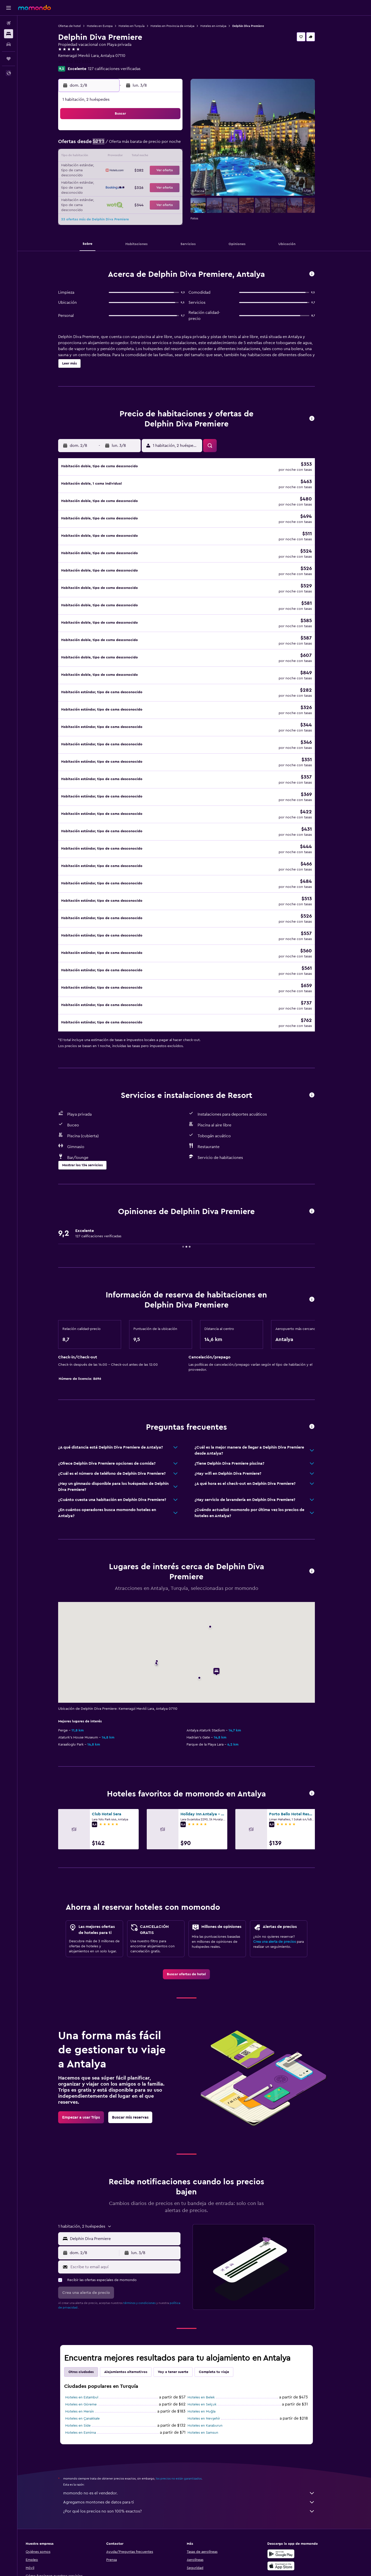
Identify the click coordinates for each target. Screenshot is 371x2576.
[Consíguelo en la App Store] (296, 2508)
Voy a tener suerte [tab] (181, 2314)
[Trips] (8, 59)
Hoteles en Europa (107, 25)
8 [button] (165, 145)
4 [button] (117, 145)
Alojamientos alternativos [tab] (133, 2314)
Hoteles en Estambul (89, 2340)
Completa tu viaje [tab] (222, 2314)
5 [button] (129, 145)
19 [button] (129, 169)
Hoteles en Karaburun (212, 2368)
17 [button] (104, 169)
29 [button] (165, 181)
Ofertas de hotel (77, 25)
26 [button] (129, 181)
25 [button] (117, 181)
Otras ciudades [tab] (88, 2314)
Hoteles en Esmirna (88, 2375)
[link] (194, 1917)
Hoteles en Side (85, 2368)
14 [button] (153, 157)
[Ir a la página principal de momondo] (34, 7)
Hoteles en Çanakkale (90, 2361)
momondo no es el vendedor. (197, 2436)
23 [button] (177, 169)
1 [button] (165, 132)
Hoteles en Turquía (139, 25)
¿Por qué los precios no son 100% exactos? (197, 2454)
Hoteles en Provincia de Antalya (180, 25)
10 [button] (105, 157)
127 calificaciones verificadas (122, 69)
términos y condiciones (147, 2245)
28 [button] (153, 181)
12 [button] (129, 157)
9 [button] (177, 145)
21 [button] (153, 169)
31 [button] (105, 193)
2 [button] (177, 132)
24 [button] (104, 181)
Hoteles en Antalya (221, 25)
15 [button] (165, 157)
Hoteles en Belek (208, 2340)
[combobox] (132, 2181)
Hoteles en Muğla (209, 2354)
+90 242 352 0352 (82, 62)
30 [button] (177, 181)
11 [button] (116, 157)
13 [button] (141, 157)
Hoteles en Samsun (210, 2375)
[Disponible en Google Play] (296, 2496)
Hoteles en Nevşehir (211, 2361)
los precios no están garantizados (186, 2421)
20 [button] (141, 169)
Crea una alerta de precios (282, 1884)
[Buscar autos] (8, 44)
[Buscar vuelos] (8, 23)
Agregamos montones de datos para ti (197, 2445)
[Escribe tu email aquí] (132, 2209)
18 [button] (117, 169)
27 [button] (141, 181)
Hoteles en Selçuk (209, 2347)
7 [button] (153, 145)
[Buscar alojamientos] (8, 34)
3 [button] (105, 145)
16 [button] (177, 157)
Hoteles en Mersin (87, 2354)
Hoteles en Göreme (88, 2347)
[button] (8, 7)
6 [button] (141, 145)
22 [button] (165, 169)
